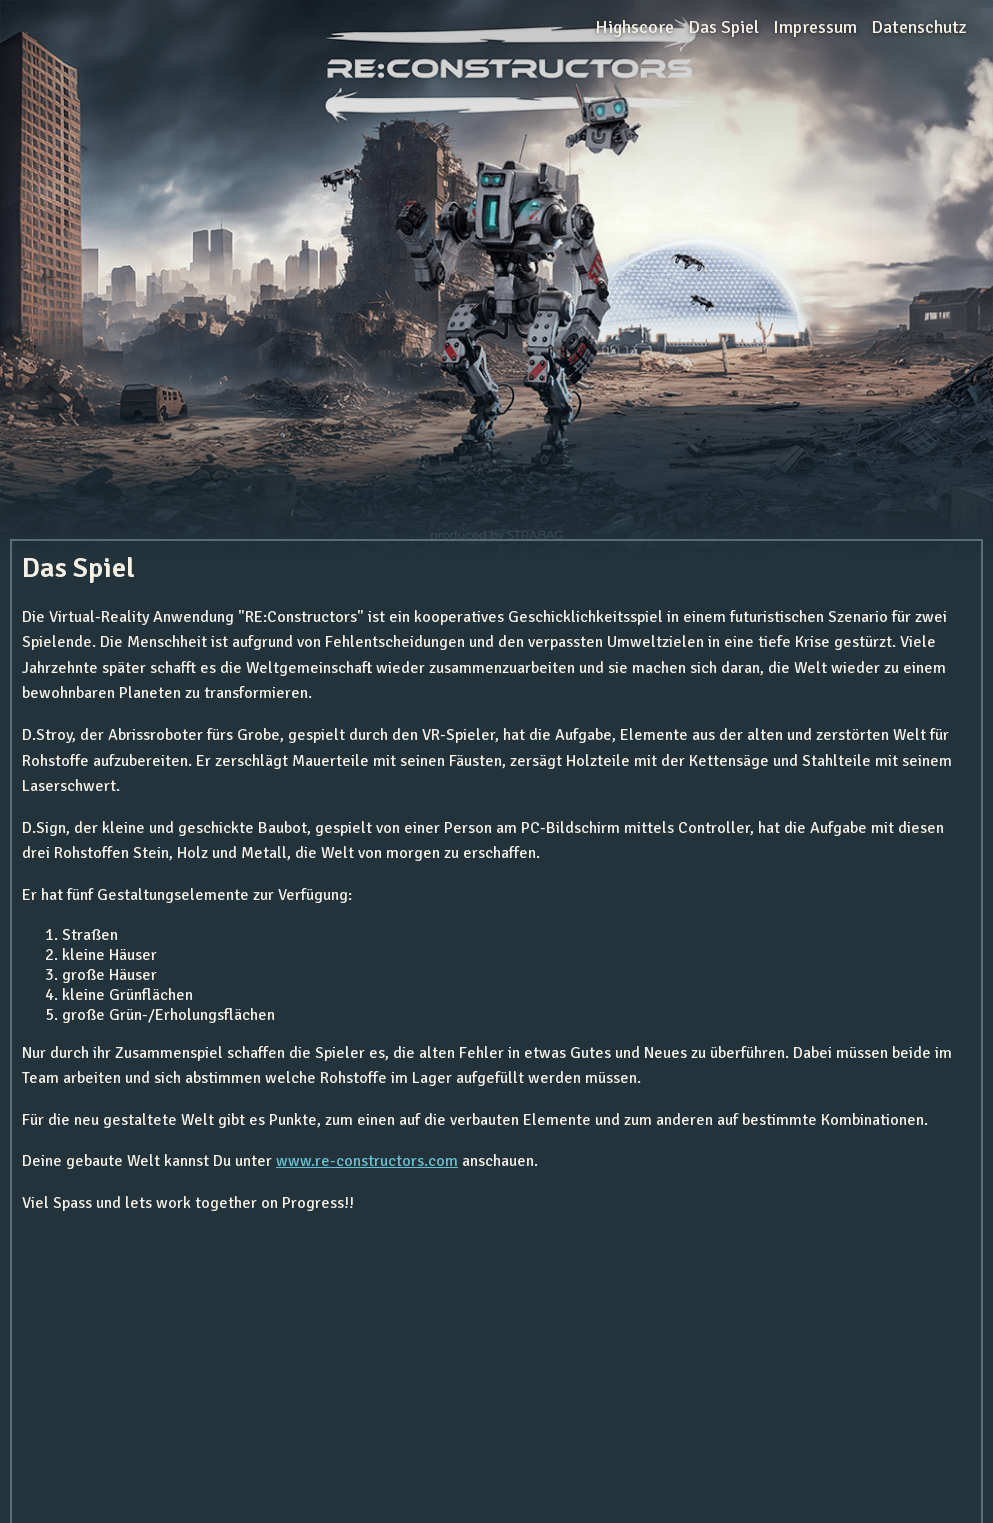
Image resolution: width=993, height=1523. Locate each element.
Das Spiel (723, 27)
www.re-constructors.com (367, 1161)
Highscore (634, 27)
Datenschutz (919, 27)
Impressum (815, 27)
